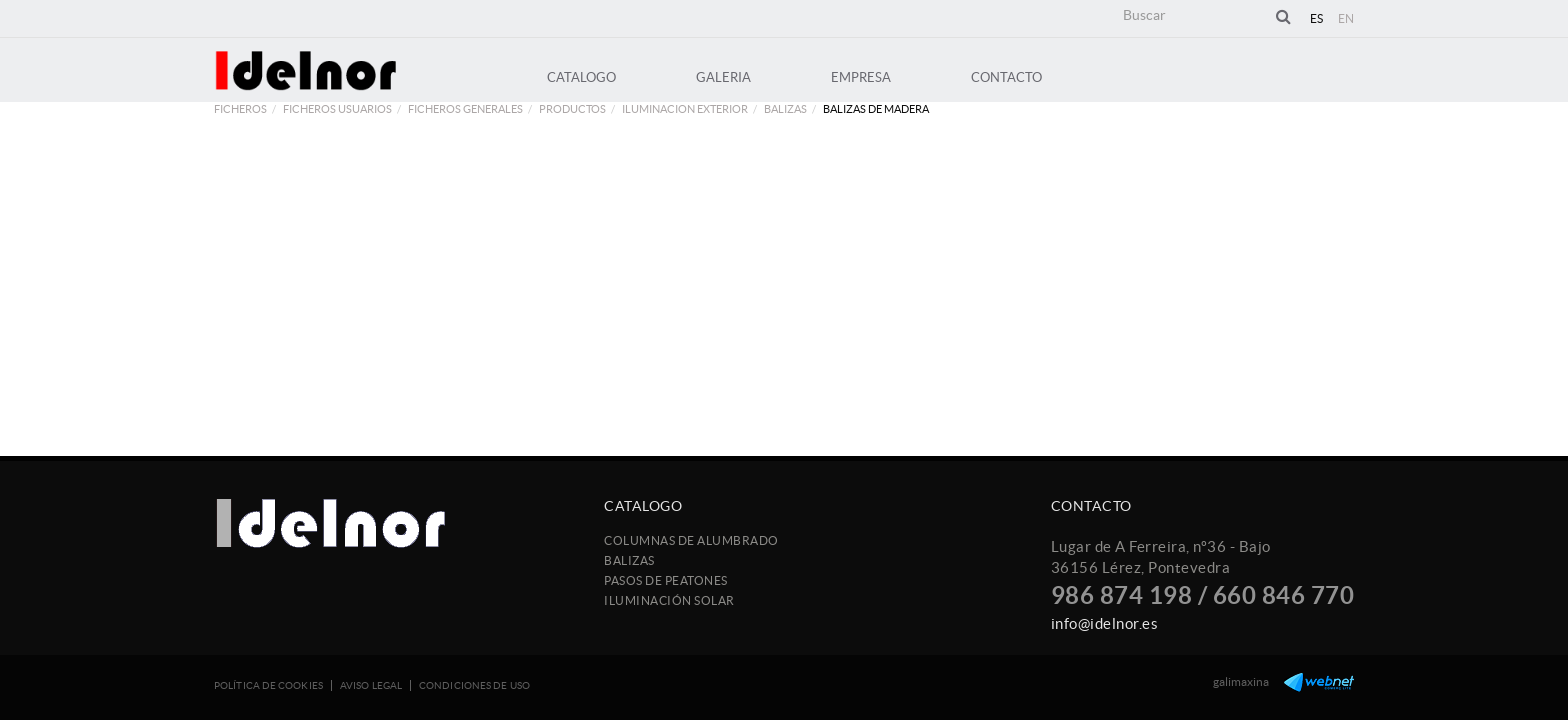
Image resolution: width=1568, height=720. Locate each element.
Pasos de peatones (666, 580)
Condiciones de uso (474, 685)
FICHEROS (240, 109)
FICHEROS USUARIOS (337, 109)
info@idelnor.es (1105, 623)
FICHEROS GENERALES (465, 109)
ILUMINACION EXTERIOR (685, 109)
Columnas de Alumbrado (691, 540)
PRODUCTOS (572, 109)
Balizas (785, 109)
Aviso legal (371, 685)
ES (1317, 18)
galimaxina (1241, 681)
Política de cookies (268, 685)
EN (1346, 18)
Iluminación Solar (669, 600)
